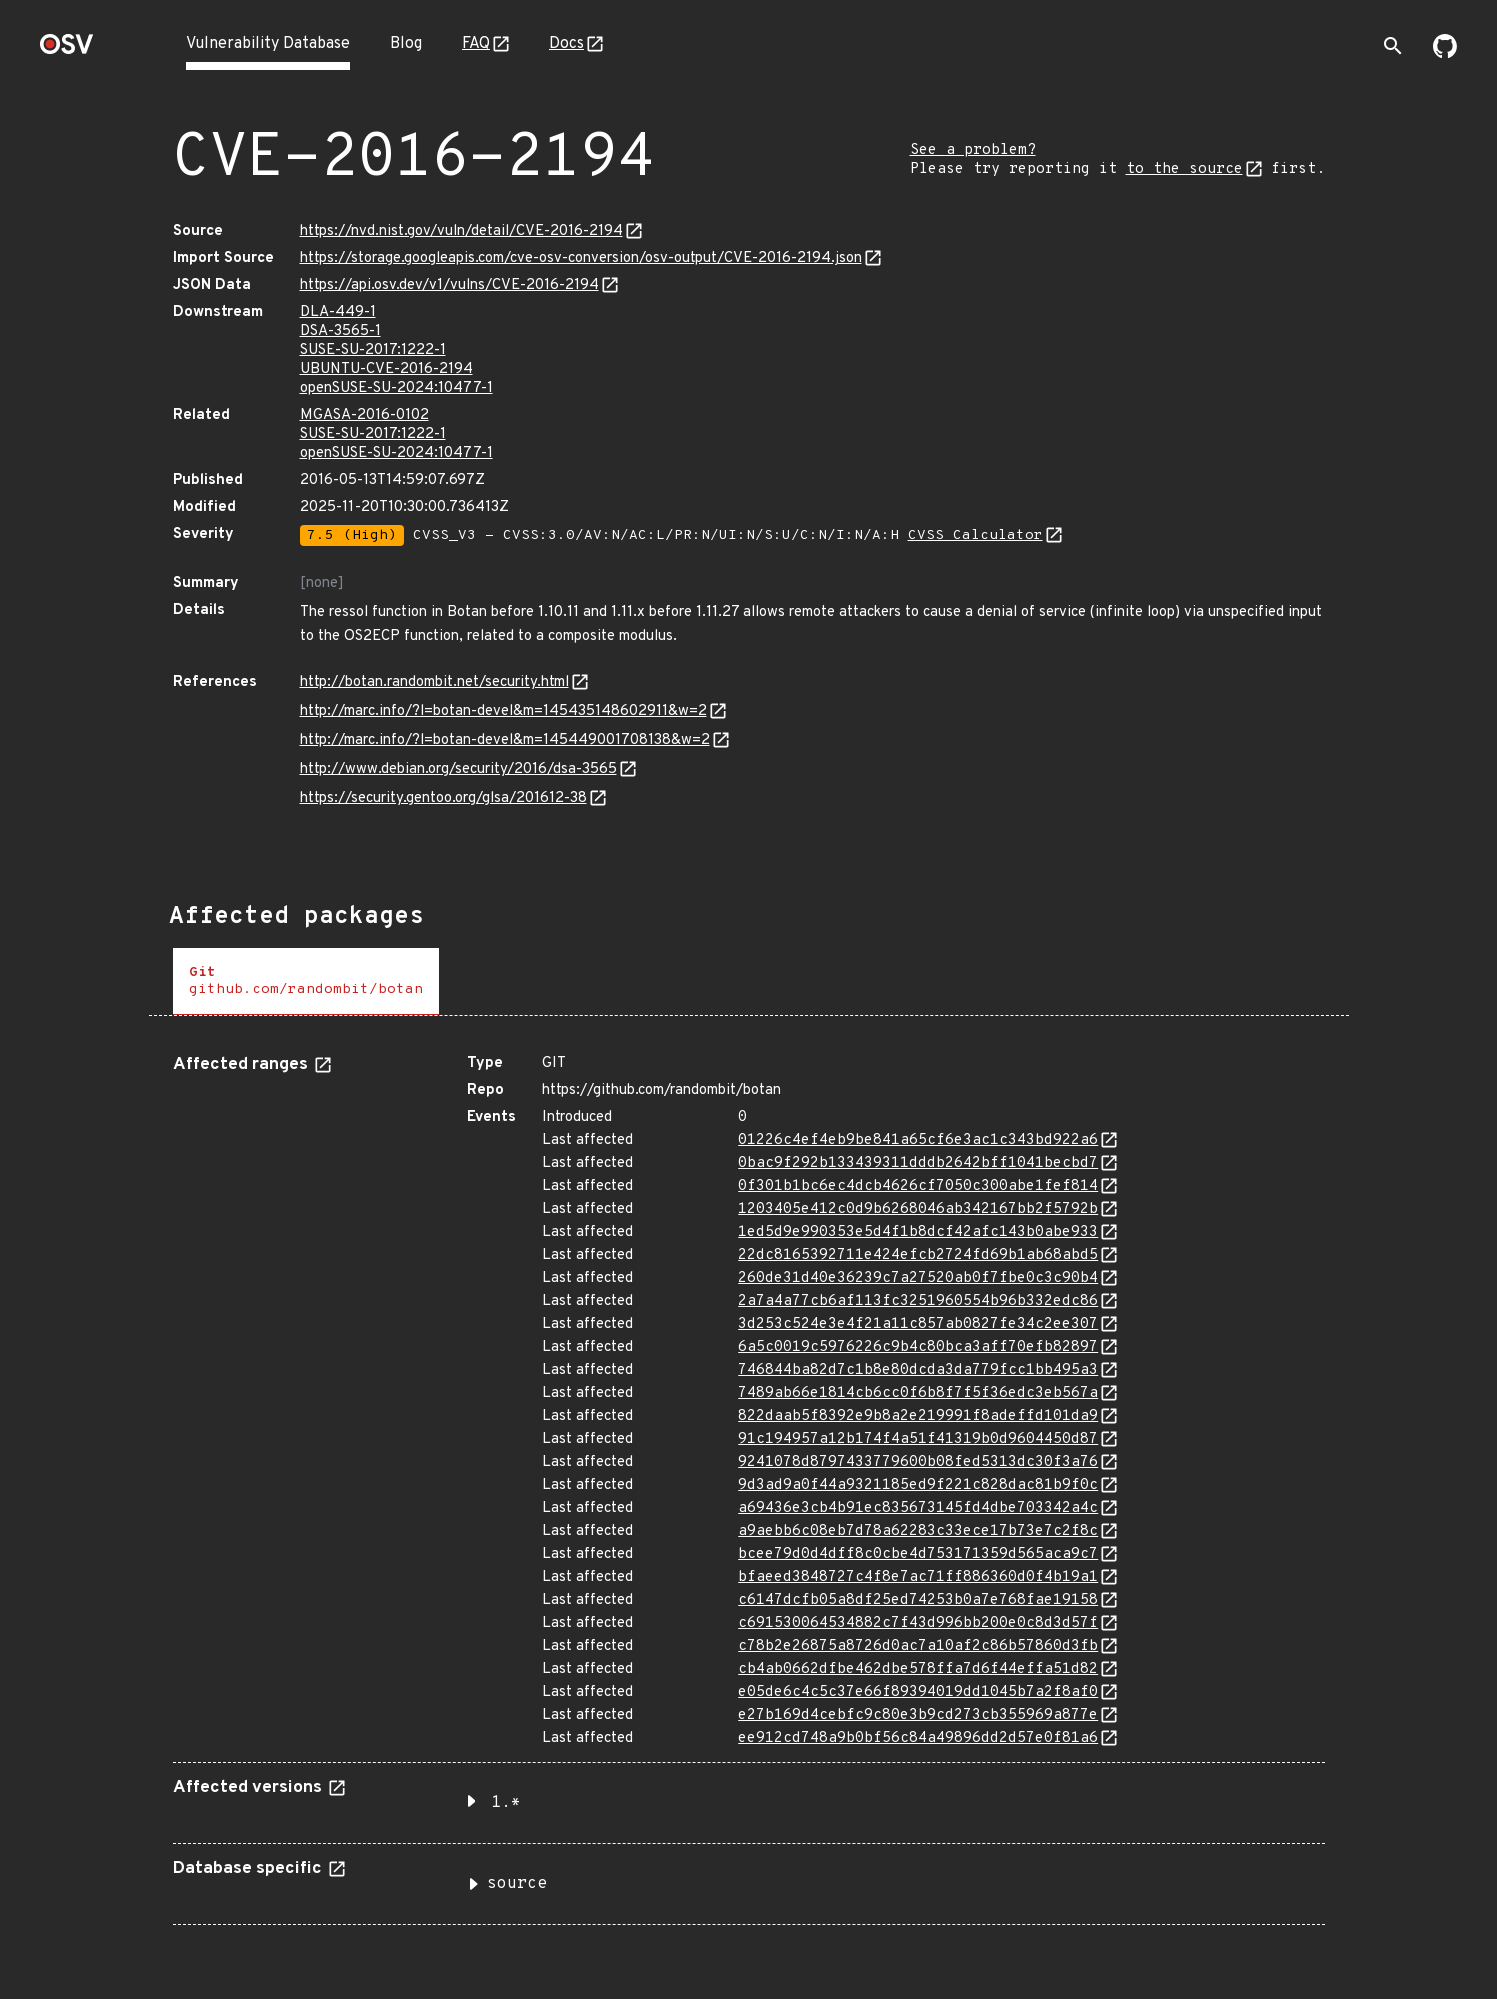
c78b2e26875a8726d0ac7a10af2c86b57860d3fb (918, 1646)
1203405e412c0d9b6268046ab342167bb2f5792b (918, 1209)
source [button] (517, 1884)
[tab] (306, 981)
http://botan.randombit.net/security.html (434, 682)
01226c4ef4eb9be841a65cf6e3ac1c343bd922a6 (918, 1140)
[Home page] (67, 50)
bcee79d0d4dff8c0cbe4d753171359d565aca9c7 (918, 1554)
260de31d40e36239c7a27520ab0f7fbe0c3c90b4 (918, 1278)
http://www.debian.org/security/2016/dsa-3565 (458, 769)
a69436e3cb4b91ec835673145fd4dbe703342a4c (918, 1508)
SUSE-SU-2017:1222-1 (373, 350)
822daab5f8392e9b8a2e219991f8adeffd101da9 (918, 1416)
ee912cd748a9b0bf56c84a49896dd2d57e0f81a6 (918, 1738)
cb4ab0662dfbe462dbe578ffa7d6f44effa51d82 (918, 1669)
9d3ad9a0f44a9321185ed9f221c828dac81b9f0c (918, 1485)
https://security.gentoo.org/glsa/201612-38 (443, 798)
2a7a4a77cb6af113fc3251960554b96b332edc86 (918, 1301)
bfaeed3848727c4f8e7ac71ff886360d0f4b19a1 (918, 1577)
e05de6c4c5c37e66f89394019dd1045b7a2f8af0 (918, 1692)
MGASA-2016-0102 (364, 415)
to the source (1184, 169)
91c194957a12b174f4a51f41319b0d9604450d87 (918, 1439)
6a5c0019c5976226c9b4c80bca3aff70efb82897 (918, 1347)
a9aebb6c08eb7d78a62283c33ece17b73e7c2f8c (918, 1531)
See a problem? (973, 150)
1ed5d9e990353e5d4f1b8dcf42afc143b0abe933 (918, 1232)
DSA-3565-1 (340, 331)
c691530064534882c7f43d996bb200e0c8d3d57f (918, 1623)
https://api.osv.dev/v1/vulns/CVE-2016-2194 (449, 285)
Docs (566, 44)
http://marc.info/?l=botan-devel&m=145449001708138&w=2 (505, 740)
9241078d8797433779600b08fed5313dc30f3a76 (918, 1462)
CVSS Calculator (975, 535)
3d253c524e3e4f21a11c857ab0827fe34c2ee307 (918, 1324)
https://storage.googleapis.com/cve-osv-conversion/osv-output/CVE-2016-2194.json (581, 258)
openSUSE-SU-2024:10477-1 (396, 388)
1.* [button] (506, 1803)
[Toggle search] (1393, 46)
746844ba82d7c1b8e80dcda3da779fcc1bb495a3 (918, 1370)
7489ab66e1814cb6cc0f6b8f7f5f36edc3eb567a (918, 1393)
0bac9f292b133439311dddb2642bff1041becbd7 (918, 1163)
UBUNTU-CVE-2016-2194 (386, 369)
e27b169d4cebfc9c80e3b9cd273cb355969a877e (918, 1715)
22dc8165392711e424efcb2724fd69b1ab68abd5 (918, 1255)
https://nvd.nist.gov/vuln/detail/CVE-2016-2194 (461, 231)
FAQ (476, 44)
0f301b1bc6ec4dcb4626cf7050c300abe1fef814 (918, 1186)
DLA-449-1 (338, 312)
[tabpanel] (749, 1482)
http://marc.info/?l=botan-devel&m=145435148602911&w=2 (503, 711)
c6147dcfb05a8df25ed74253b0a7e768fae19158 (918, 1600)
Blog (406, 44)
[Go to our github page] (1445, 54)
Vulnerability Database (268, 44)
